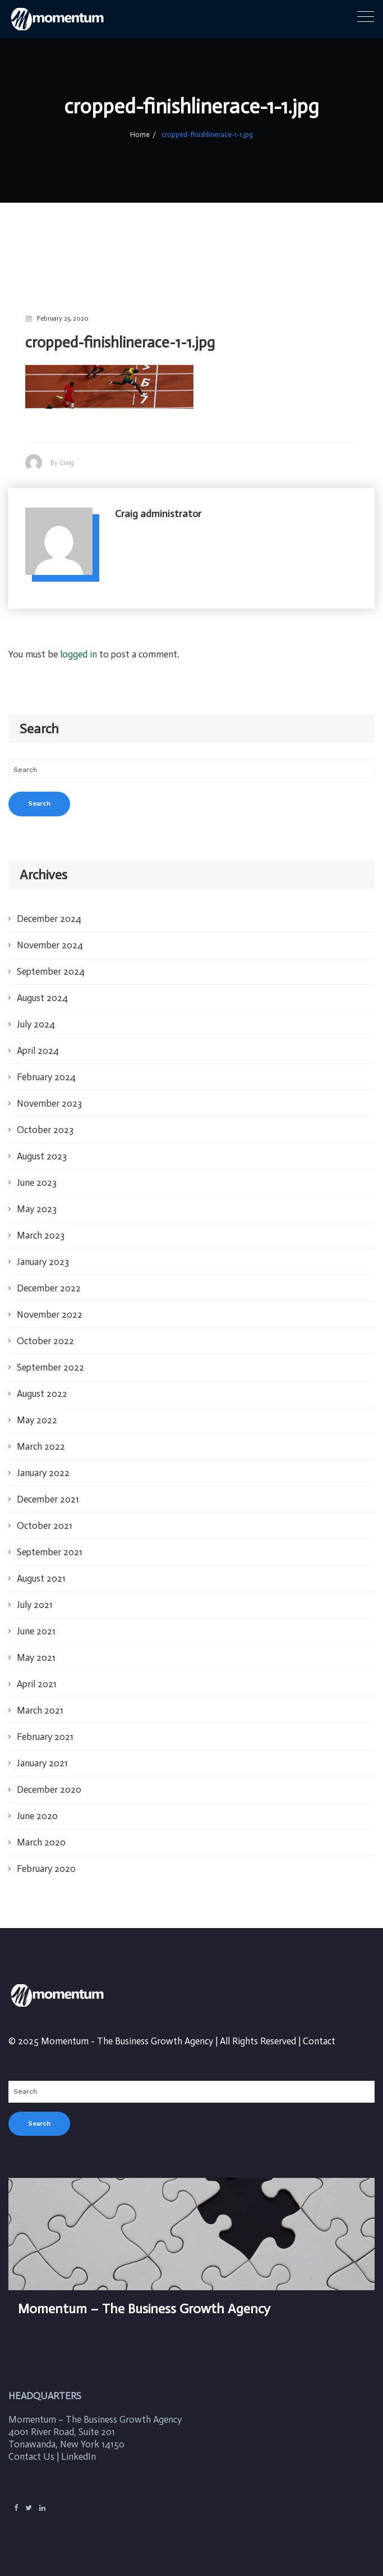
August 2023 (42, 1156)
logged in (78, 654)
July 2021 (35, 1604)
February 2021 (45, 1736)
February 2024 (46, 1077)
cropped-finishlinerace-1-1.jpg (206, 135)
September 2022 (50, 1367)
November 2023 (49, 1103)
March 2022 (41, 1446)
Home (142, 135)
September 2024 (51, 971)
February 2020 (46, 1868)
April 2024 (38, 1050)
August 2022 (42, 1393)
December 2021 (48, 1499)
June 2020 (37, 1815)
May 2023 (37, 1208)
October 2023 (45, 1129)
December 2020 (49, 1789)
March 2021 (40, 1710)
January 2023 (43, 1261)
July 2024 (36, 1024)
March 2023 (40, 1235)
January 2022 (43, 1472)
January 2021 (42, 1763)
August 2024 (42, 997)
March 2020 (41, 1842)
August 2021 (41, 1578)
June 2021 (36, 1631)
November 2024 (50, 945)
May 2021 (36, 1657)
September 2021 (49, 1552)
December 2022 (49, 1288)
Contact (319, 2041)
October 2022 (45, 1340)
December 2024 (49, 918)
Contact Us (31, 2456)
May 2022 (37, 1420)
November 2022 (49, 1314)
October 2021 (44, 1525)
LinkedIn (78, 2456)
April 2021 (37, 1683)
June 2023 (37, 1182)
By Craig (62, 463)
